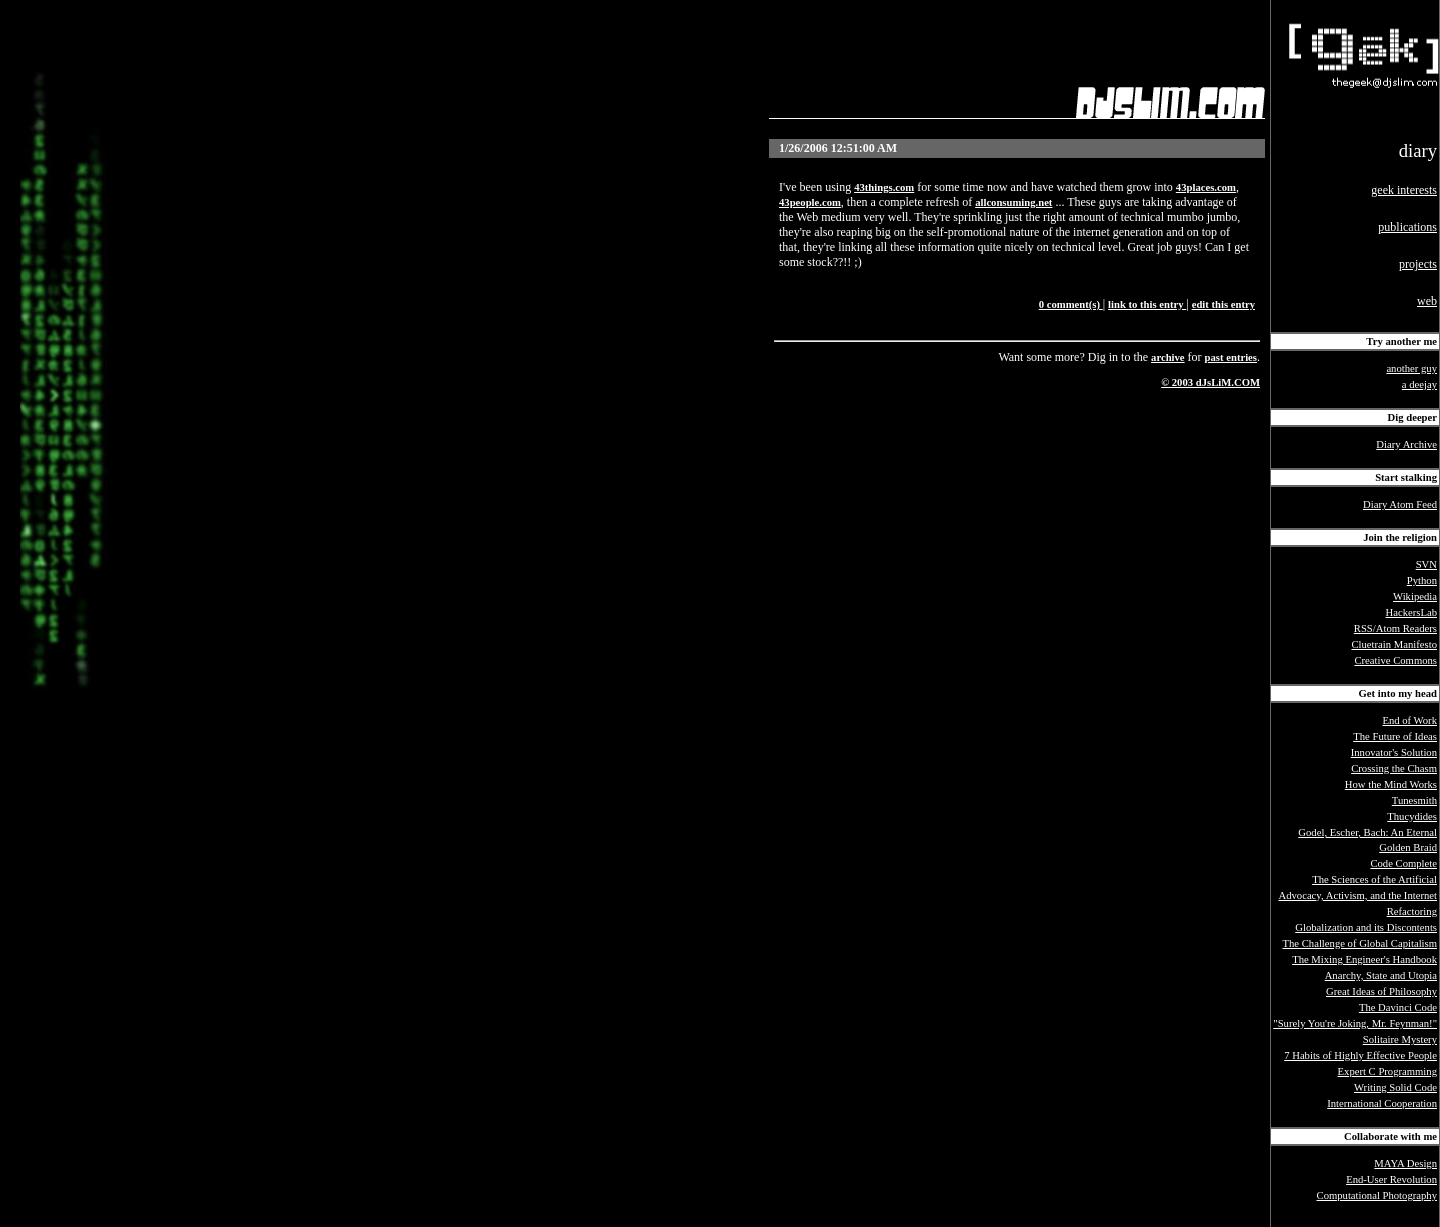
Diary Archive (1406, 444)
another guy (1411, 368)
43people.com (810, 202)
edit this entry (1223, 304)
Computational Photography (1377, 1195)
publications (1407, 227)
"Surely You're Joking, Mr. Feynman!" (1355, 1023)
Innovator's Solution (1394, 752)
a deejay (1419, 384)
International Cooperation (1382, 1103)
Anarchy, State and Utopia (1381, 975)
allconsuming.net (1013, 202)
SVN (1426, 564)
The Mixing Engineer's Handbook (1364, 959)
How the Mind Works (1391, 784)
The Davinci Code (1398, 1007)
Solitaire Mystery (1400, 1039)
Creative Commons (1395, 660)
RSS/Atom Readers (1395, 628)
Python (1422, 580)
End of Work (1409, 720)
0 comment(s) (1071, 304)
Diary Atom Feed (1400, 504)
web (1427, 301)
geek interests (1404, 190)
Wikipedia (1415, 596)
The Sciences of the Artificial (1374, 879)
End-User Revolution (1391, 1179)
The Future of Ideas (1395, 736)
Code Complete (1403, 863)
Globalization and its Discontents (1366, 927)
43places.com (1206, 187)
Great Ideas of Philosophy (1381, 991)
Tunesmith (1414, 800)
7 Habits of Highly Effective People (1360, 1055)
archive (1168, 357)
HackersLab (1411, 612)
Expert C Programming (1387, 1071)
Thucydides (1412, 816)
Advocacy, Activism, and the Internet (1357, 895)
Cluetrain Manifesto (1394, 644)
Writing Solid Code (1395, 1087)
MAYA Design (1405, 1163)
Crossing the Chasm (1394, 768)
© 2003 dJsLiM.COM (1210, 382)
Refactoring (1412, 911)
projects (1418, 264)
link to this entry (1147, 304)
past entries (1231, 357)
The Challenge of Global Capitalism (1360, 943)
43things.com (884, 187)
